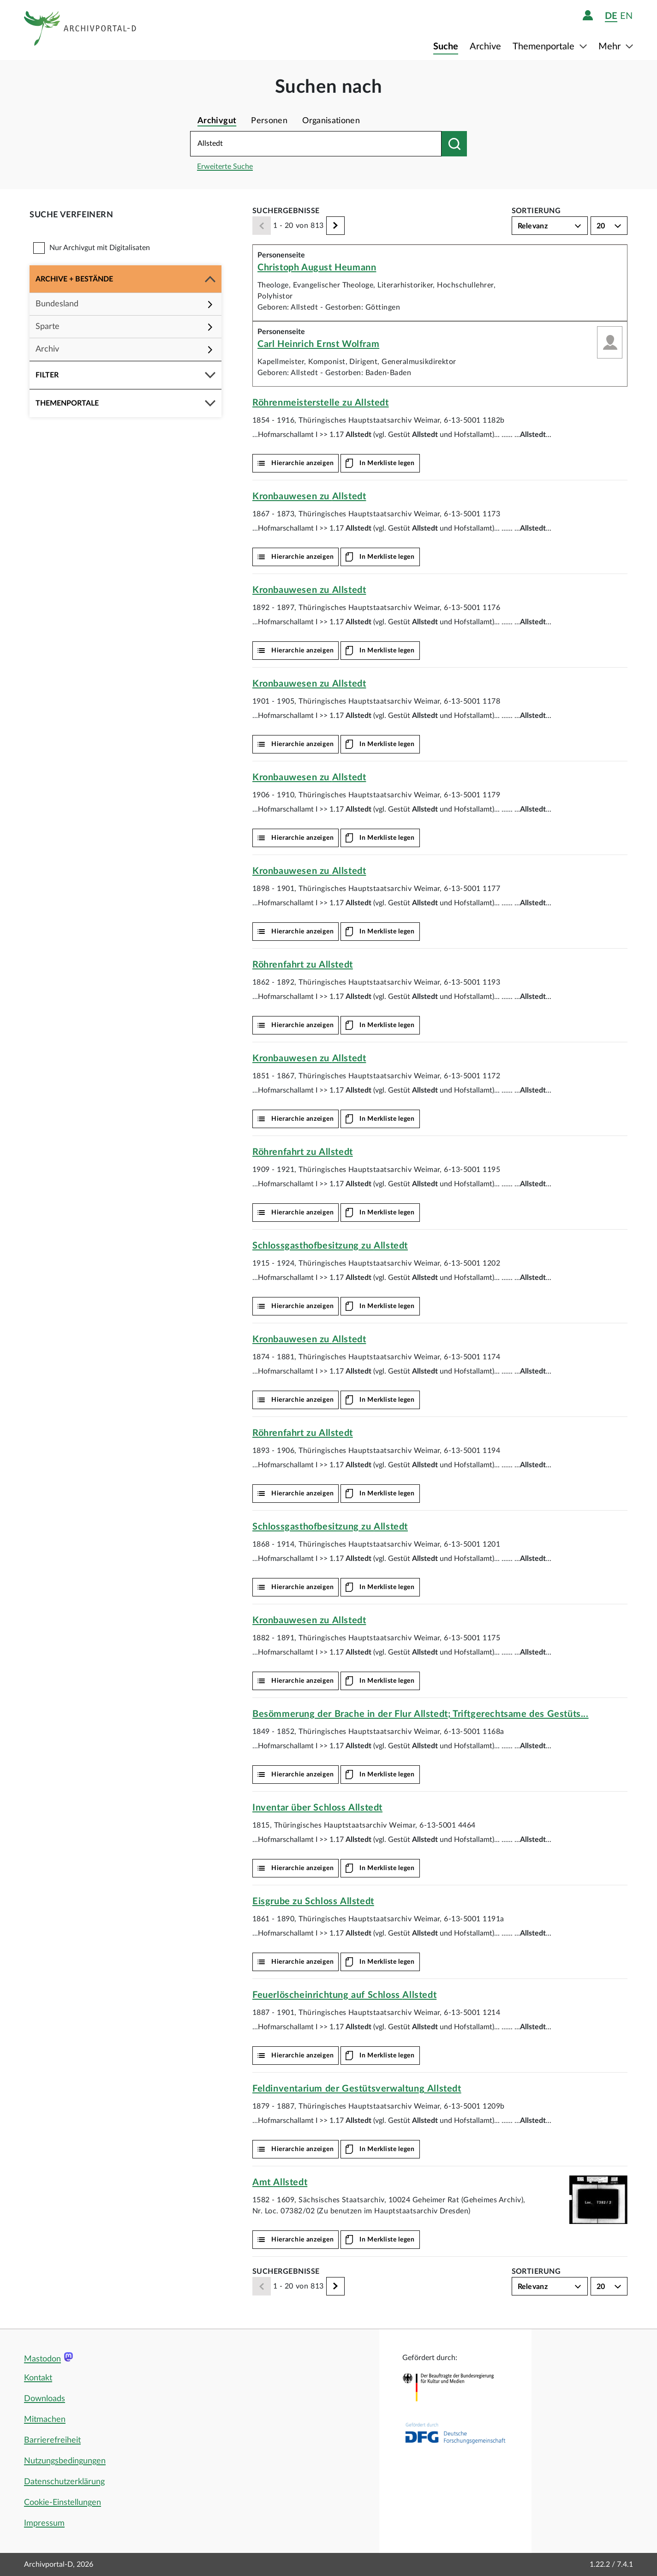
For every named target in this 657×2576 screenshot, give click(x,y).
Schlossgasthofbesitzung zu (330, 1245)
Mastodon (42, 2359)
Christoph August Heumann (316, 267)
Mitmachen (45, 2419)
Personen (269, 121)
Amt (279, 2182)
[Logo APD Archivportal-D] (80, 30)
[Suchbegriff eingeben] (316, 143)
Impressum (44, 2523)
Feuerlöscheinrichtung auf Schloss (344, 1995)
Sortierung (536, 211)
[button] (125, 279)
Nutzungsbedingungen (65, 2461)
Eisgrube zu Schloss (313, 1901)
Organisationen (331, 121)
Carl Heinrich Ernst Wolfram (318, 344)
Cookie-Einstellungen (62, 2502)
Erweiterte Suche (225, 166)
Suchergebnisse (286, 211)
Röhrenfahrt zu (302, 964)
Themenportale (545, 46)
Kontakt (38, 2378)
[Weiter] (335, 225)
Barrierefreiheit (52, 2440)
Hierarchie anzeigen (302, 463)
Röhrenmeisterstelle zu (320, 402)
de (611, 16)
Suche (445, 46)
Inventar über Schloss (317, 1807)
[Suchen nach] (454, 143)
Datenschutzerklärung (64, 2482)
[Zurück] (261, 225)
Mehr (610, 46)
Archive (485, 46)
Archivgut (216, 121)
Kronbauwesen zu (309, 496)
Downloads (44, 2399)
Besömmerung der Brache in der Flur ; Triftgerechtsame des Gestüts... (420, 1714)
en (626, 16)
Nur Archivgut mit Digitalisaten (99, 247)
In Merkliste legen (387, 463)
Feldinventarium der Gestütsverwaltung (356, 2088)
